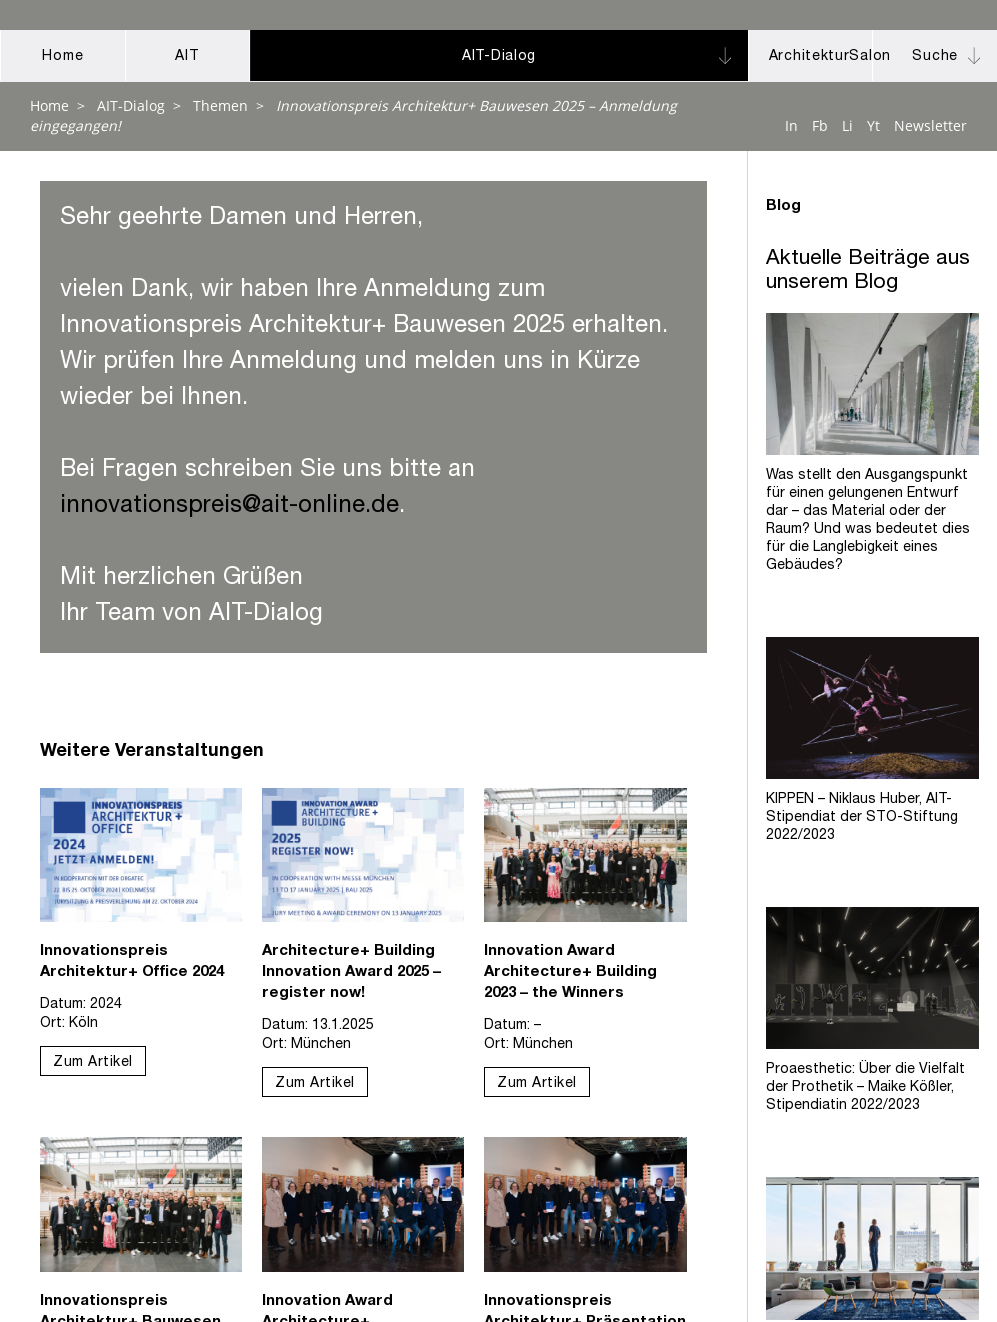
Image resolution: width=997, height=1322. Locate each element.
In (791, 125)
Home (49, 105)
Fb (820, 125)
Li (847, 125)
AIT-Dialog (131, 105)
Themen (220, 105)
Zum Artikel (93, 1063)
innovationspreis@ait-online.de (229, 507)
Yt (873, 125)
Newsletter (930, 125)
